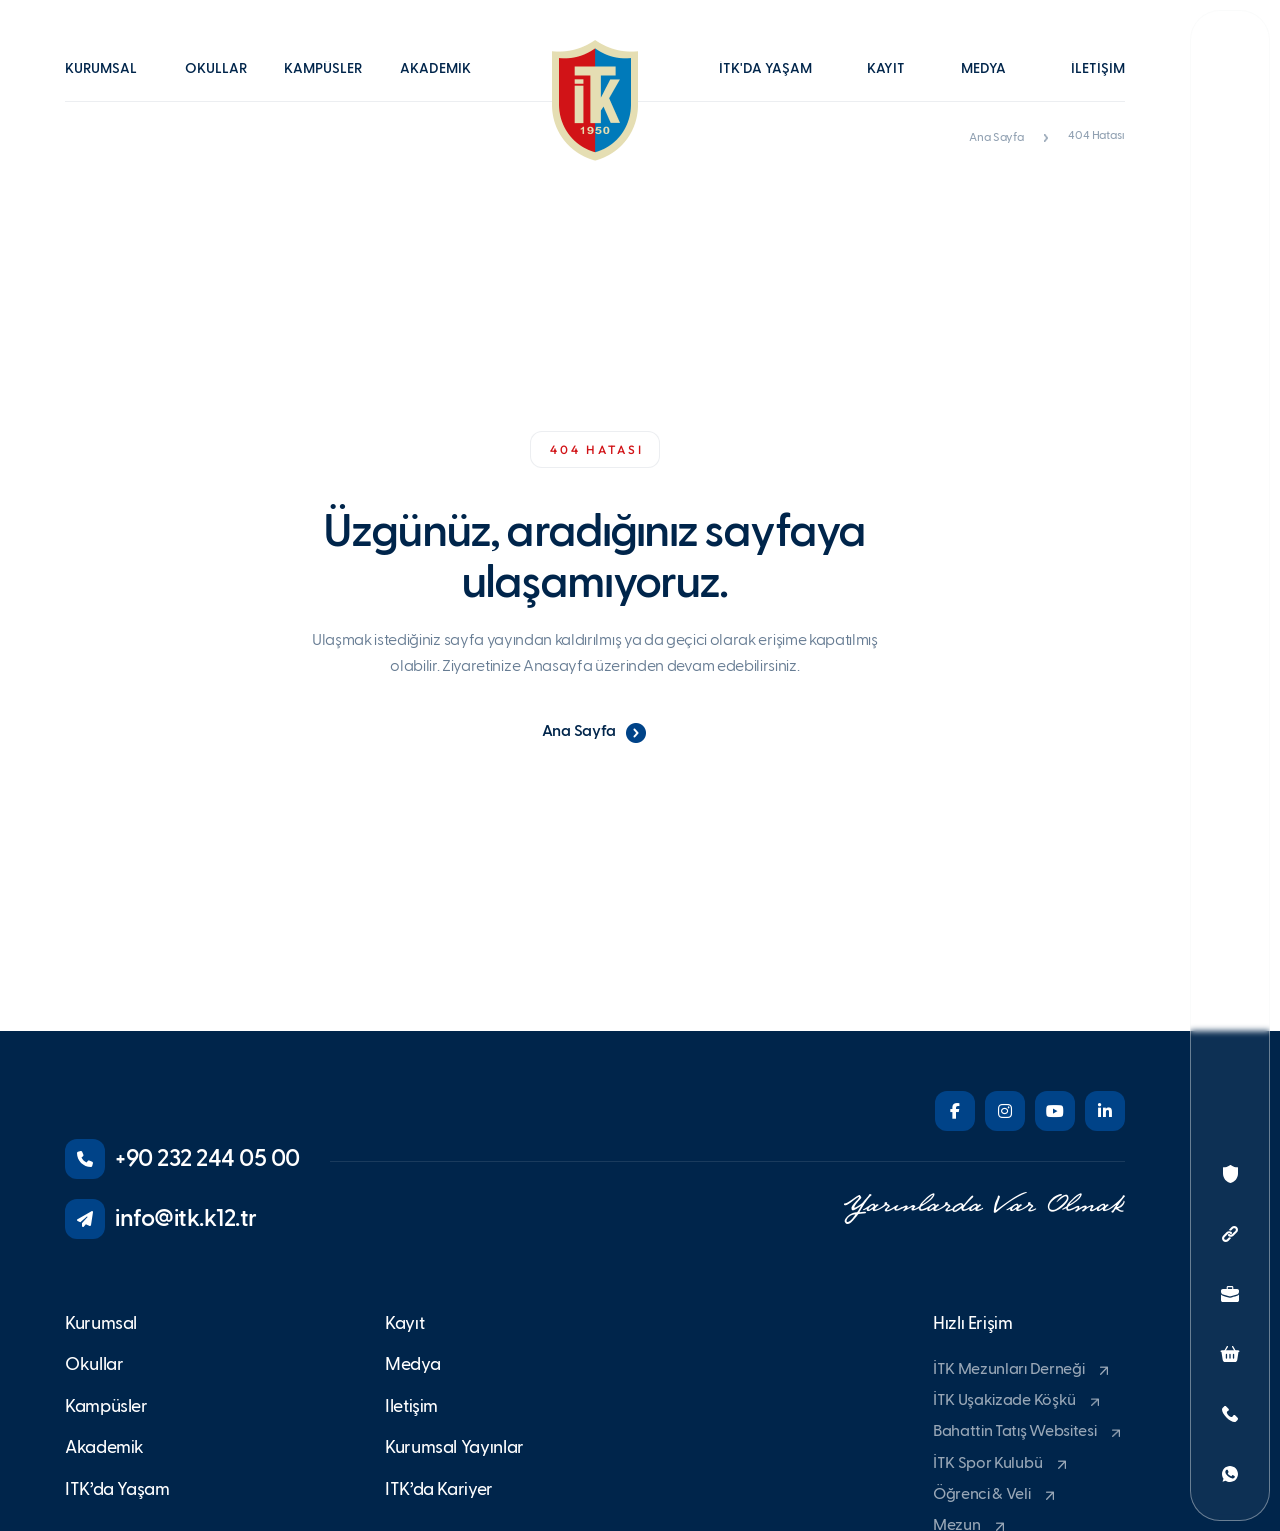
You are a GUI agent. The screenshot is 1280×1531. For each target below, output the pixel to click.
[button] (111, 83)
